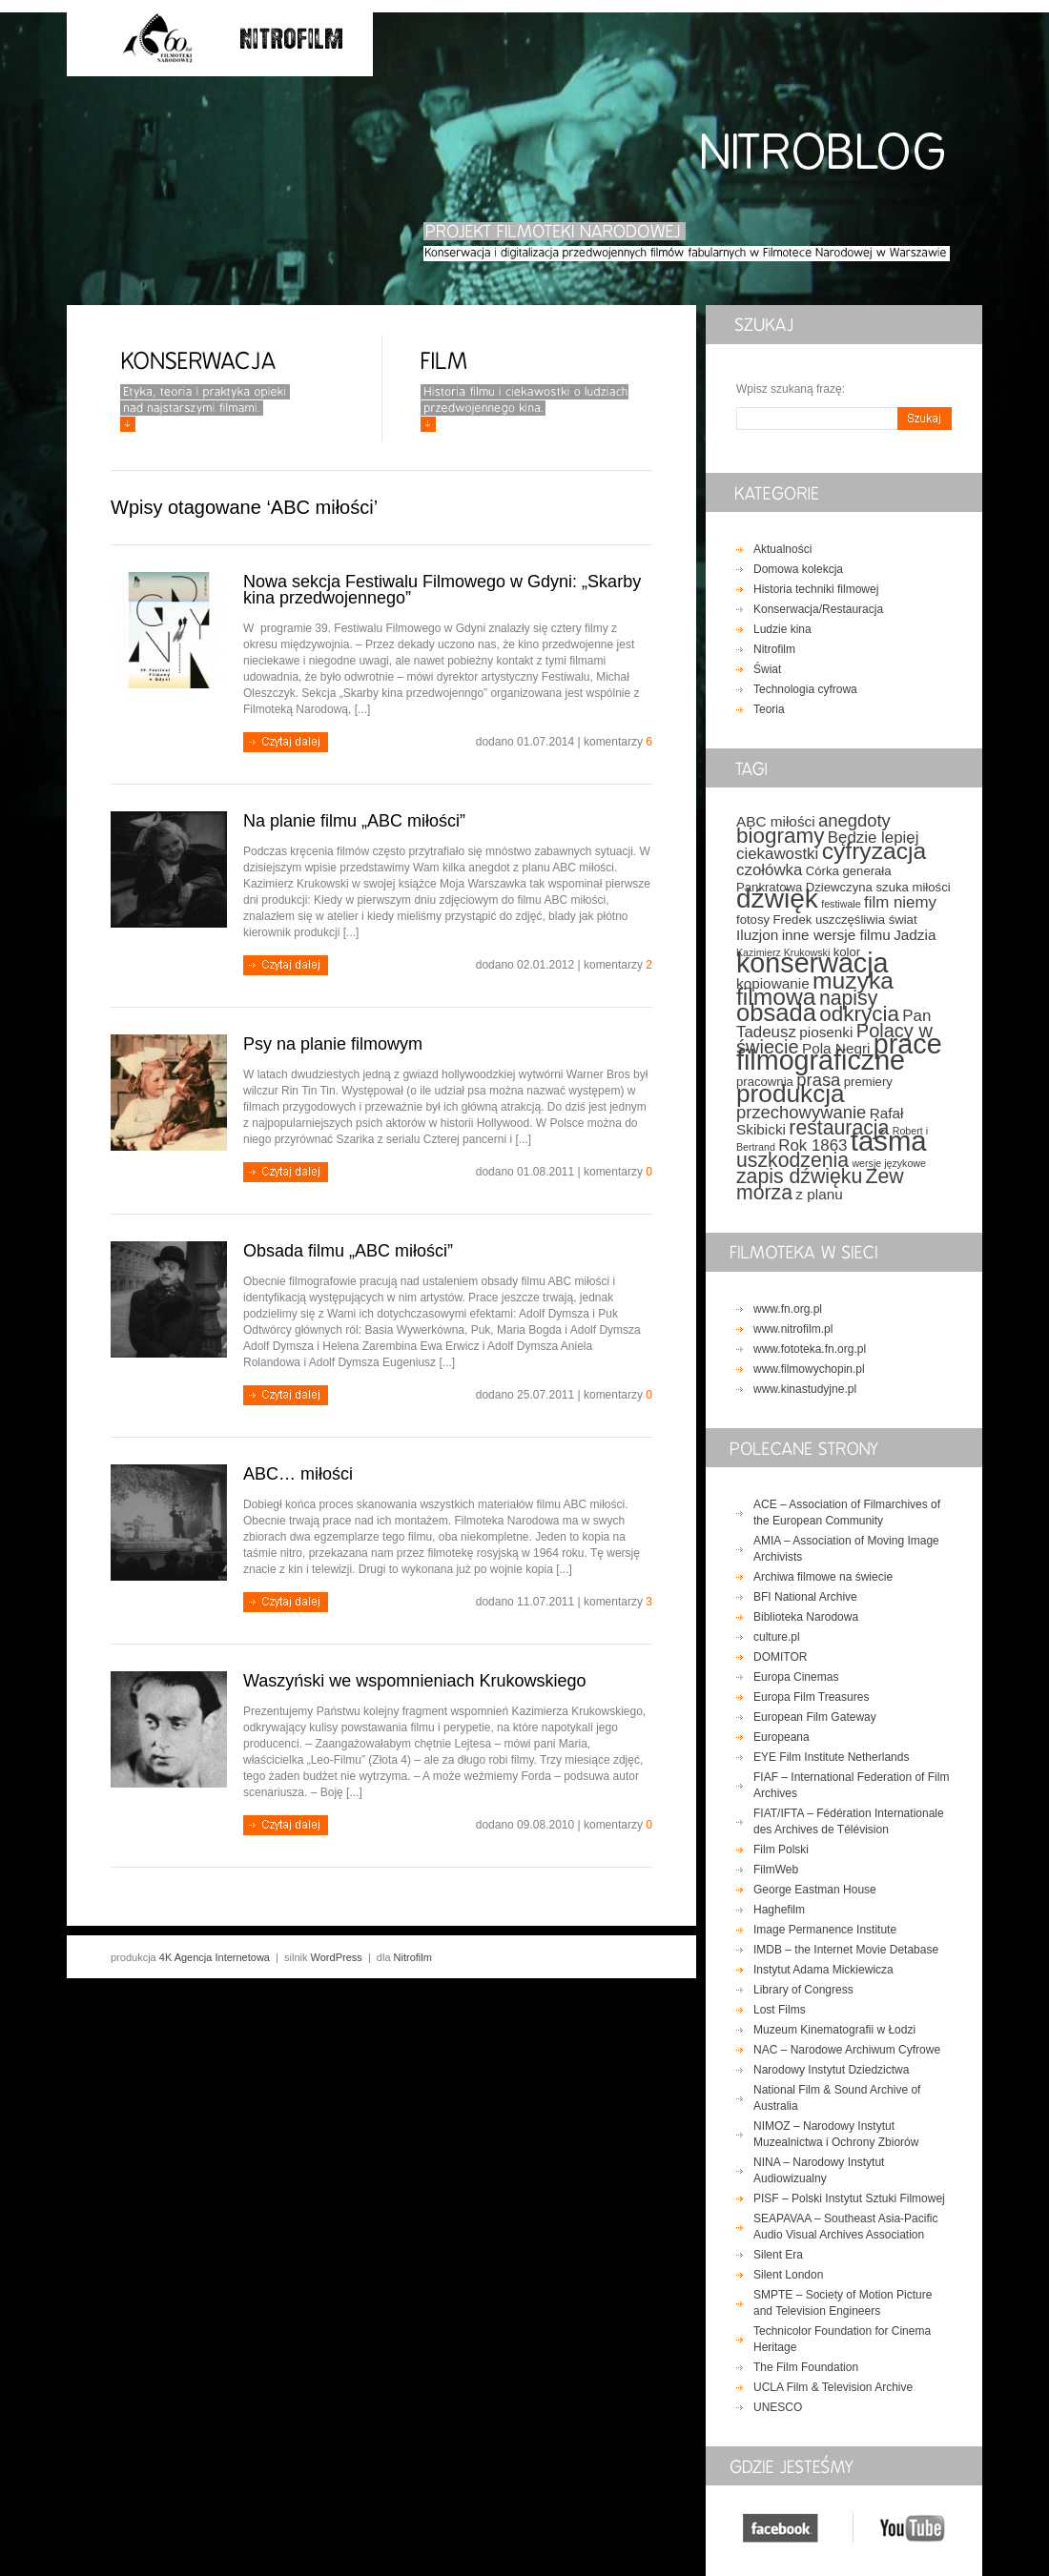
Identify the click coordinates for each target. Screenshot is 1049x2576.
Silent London (788, 2274)
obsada (776, 1012)
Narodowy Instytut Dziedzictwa (831, 2069)
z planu (818, 1194)
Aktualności (782, 549)
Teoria (769, 709)
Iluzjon (757, 935)
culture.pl (776, 1637)
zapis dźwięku (799, 1176)
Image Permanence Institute (824, 1929)
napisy (848, 998)
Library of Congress (803, 1989)
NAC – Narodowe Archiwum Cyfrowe (846, 2049)
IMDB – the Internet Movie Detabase (845, 1949)
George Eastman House (814, 1889)
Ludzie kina (782, 629)
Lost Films (779, 2009)
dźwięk (777, 898)
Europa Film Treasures (811, 1697)
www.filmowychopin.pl (809, 1369)
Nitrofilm (774, 649)
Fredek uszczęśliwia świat (844, 919)
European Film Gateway (814, 1717)
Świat (767, 669)
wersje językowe (889, 1163)
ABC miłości (775, 821)
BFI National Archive (805, 1597)
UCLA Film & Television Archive (833, 2387)
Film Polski (781, 1849)
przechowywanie (801, 1112)
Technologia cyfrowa (805, 689)
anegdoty (854, 820)
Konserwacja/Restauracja (818, 609)
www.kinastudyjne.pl (804, 1389)
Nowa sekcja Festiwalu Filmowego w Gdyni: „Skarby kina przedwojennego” (442, 589)
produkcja (790, 1093)
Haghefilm (779, 1909)
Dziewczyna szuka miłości (878, 887)
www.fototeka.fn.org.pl (809, 1349)
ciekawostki (777, 854)
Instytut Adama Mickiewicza (823, 1969)
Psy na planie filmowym (332, 1043)
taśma (889, 1140)
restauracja (839, 1127)
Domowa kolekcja (798, 569)
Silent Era (778, 2254)
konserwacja (812, 963)
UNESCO (777, 2407)
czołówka (769, 870)
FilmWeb (775, 1869)
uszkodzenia (792, 1160)
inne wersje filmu (836, 935)
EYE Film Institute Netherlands (831, 1757)
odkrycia (859, 1014)
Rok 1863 (812, 1145)
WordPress (336, 1957)
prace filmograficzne (839, 1052)
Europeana (781, 1737)
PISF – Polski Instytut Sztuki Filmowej (849, 2198)
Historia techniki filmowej (815, 589)
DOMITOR (780, 1657)
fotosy (753, 919)
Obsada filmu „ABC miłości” (348, 1250)
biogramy (780, 836)
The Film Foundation (805, 2367)
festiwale (840, 904)
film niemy (900, 902)
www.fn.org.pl (787, 1309)
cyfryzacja (874, 851)
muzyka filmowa (815, 989)
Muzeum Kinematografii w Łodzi (834, 2029)
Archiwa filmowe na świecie (823, 1577)
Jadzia (915, 935)
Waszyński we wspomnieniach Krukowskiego (414, 1680)
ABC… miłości (298, 1473)
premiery (868, 1081)
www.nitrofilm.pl (793, 1329)
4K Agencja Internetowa (214, 1957)
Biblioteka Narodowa (805, 1617)
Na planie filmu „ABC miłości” (354, 820)
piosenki (826, 1032)
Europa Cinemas (795, 1677)
